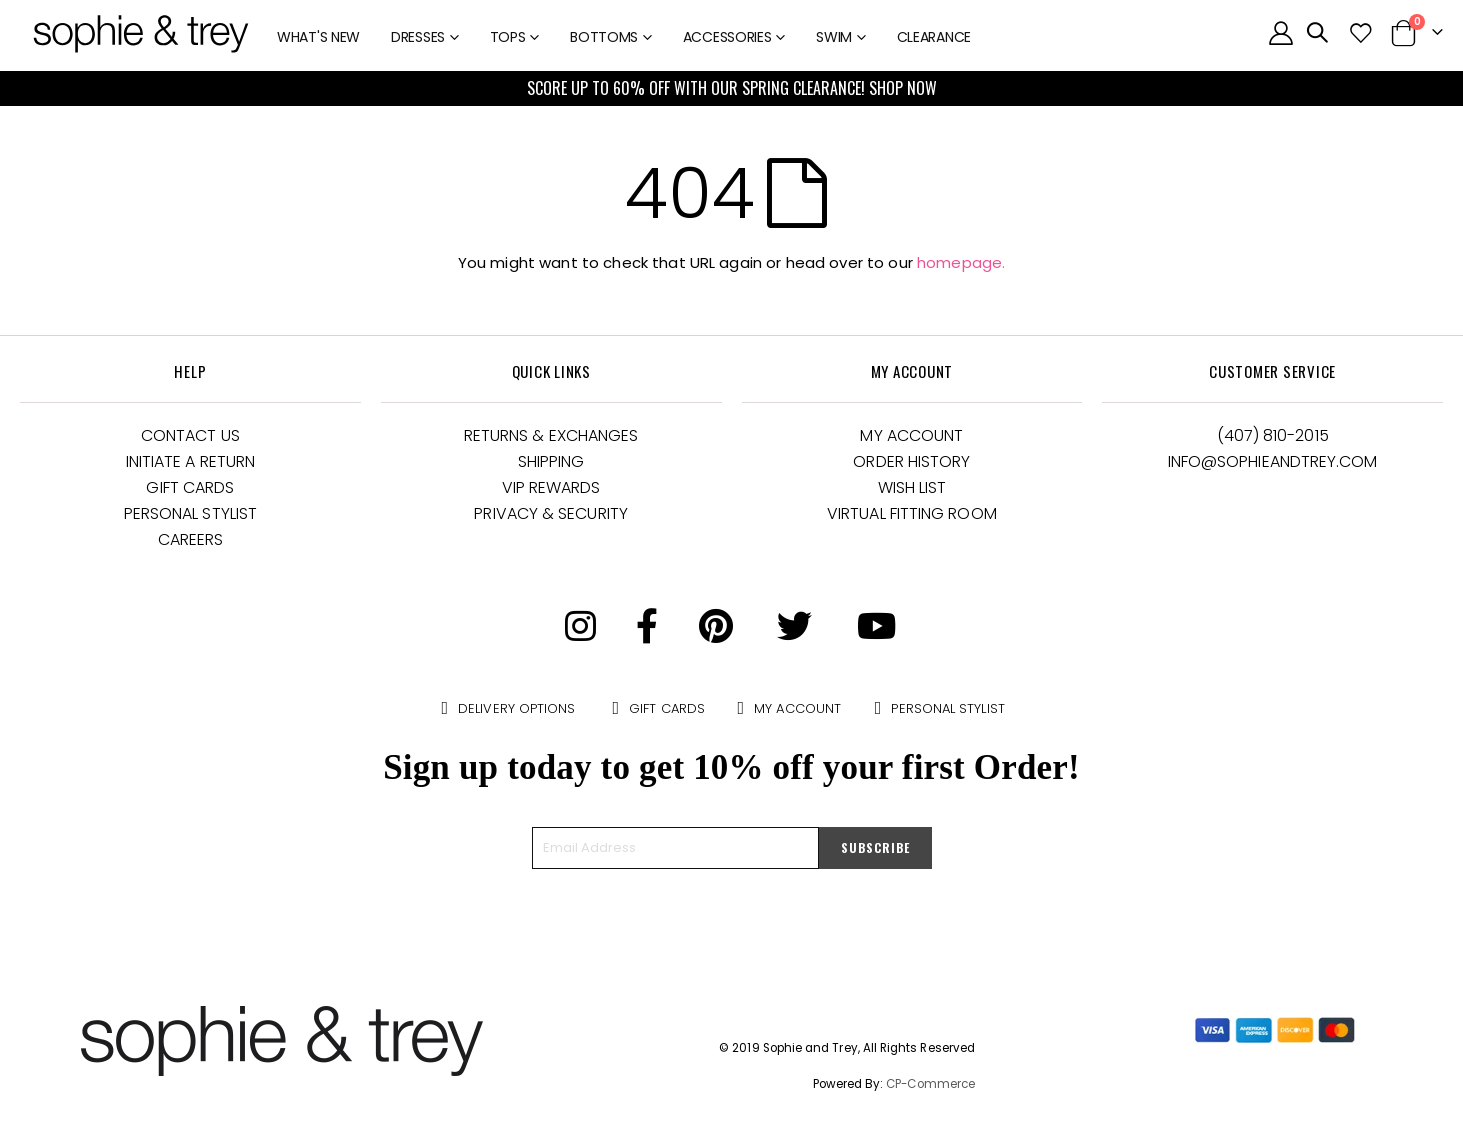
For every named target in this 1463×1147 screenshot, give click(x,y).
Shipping (551, 461)
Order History (911, 461)
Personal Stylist (190, 513)
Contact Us (190, 435)
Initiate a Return (190, 461)
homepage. (961, 262)
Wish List (912, 487)
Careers (191, 539)
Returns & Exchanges (551, 435)
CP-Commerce (930, 1084)
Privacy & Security (550, 513)
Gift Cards (190, 487)
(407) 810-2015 (1273, 435)
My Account (911, 435)
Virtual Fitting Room (912, 513)
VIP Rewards (551, 487)
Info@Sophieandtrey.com (1273, 461)
